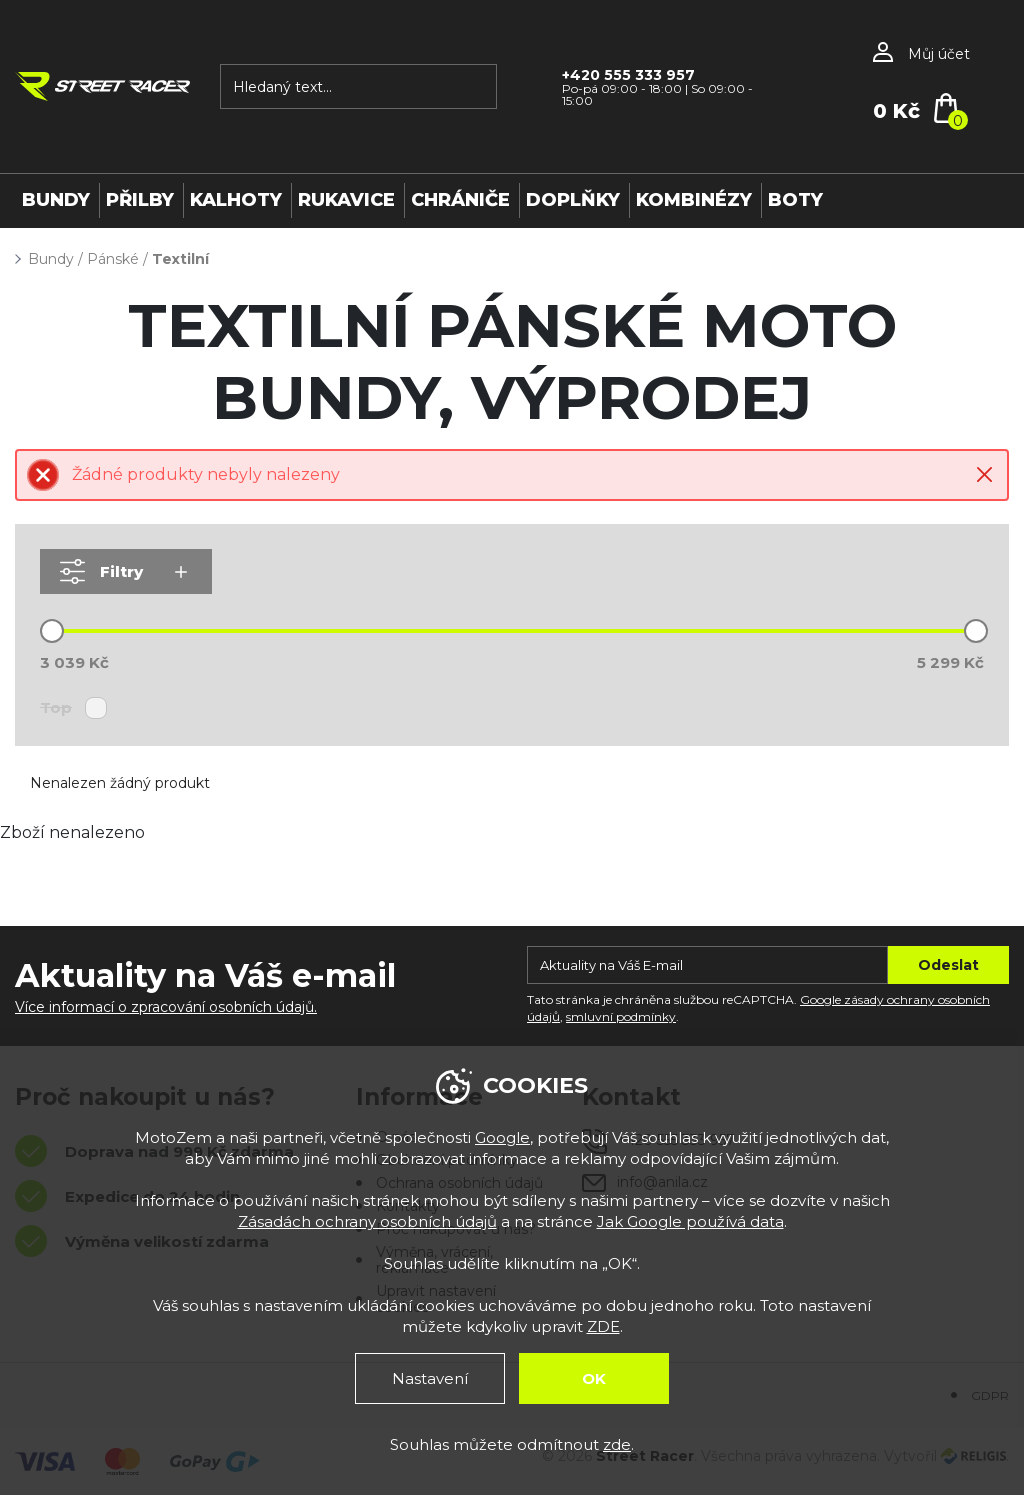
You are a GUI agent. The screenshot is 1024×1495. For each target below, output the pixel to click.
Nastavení (430, 1378)
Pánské (113, 259)
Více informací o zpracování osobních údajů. (166, 1007)
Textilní (180, 259)
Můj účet (939, 54)
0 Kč (896, 111)
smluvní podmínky (621, 1016)
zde (617, 1444)
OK (594, 1378)
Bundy (51, 259)
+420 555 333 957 (628, 75)
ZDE (603, 1326)
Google (502, 1137)
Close (984, 474)
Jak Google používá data (690, 1221)
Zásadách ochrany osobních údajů (367, 1221)
